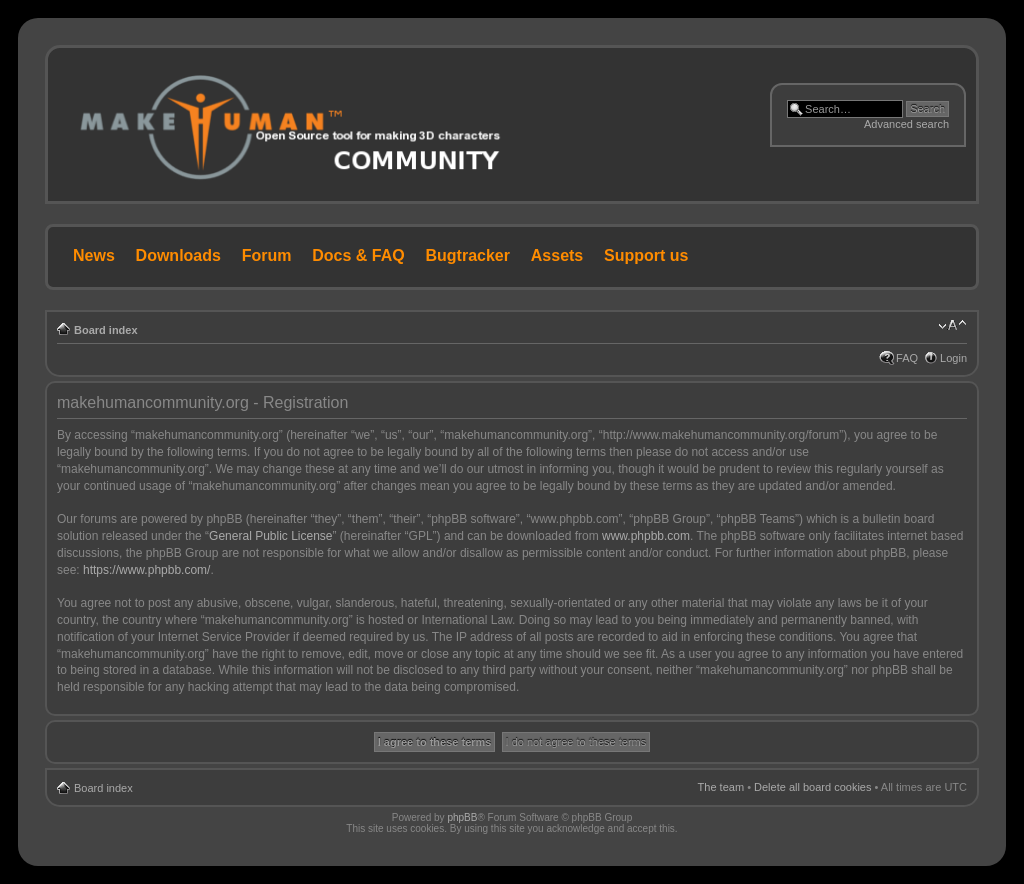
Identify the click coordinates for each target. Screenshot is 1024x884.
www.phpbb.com (646, 536)
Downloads (178, 255)
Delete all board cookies (812, 787)
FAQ (907, 358)
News (94, 255)
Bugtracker (468, 255)
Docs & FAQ (358, 255)
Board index (106, 330)
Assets (557, 255)
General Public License (270, 536)
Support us (646, 255)
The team (721, 787)
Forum (267, 255)
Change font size (952, 326)
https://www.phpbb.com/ (146, 570)
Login (953, 358)
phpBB (462, 817)
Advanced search (906, 124)
